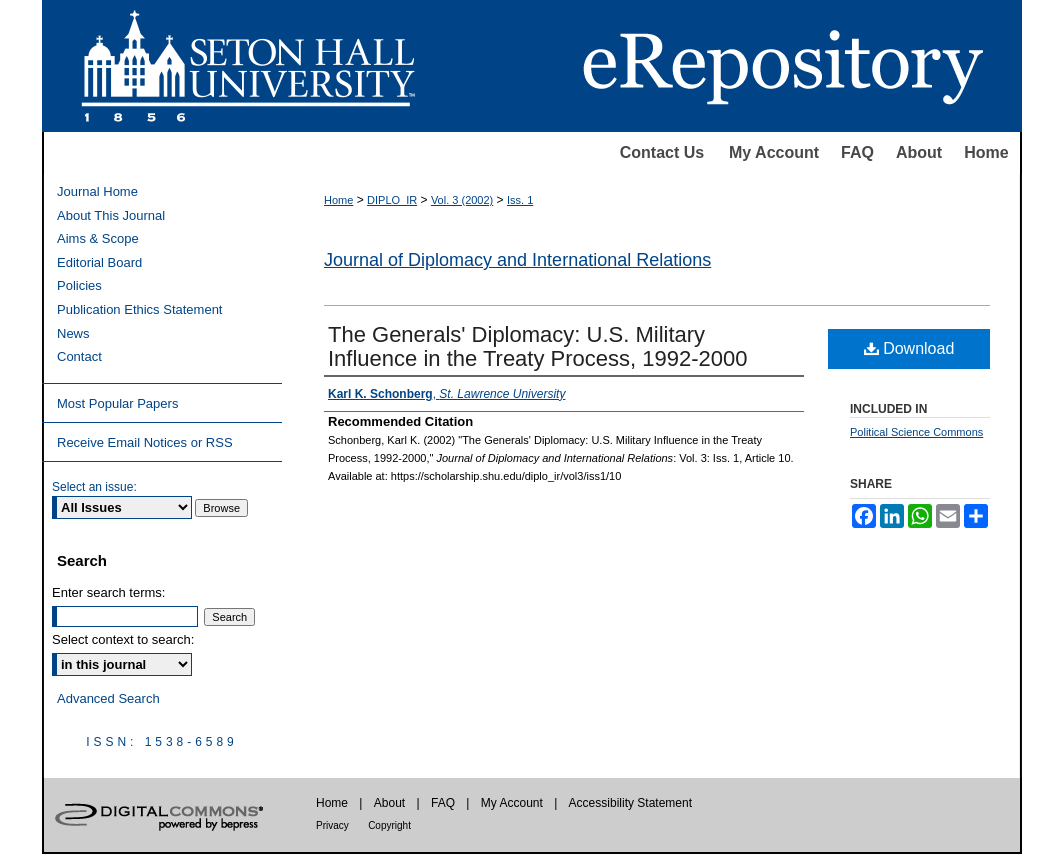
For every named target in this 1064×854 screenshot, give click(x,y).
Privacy (332, 825)
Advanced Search (108, 698)
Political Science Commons (916, 432)
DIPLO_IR (392, 200)
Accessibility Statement (630, 803)
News (73, 333)
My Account (774, 152)
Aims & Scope (98, 238)
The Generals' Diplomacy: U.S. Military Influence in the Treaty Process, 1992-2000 (537, 346)
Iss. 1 (520, 200)
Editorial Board (99, 262)
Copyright (389, 825)
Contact (79, 356)
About (919, 152)
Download (909, 348)
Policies (79, 285)
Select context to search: (123, 639)
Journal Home (97, 191)
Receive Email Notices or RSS (145, 442)
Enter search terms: (108, 592)
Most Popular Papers (117, 403)
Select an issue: (94, 487)
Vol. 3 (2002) (462, 200)
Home (986, 152)
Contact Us (662, 152)
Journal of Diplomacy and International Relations (517, 260)
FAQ (857, 152)
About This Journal (111, 215)
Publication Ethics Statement (139, 309)
